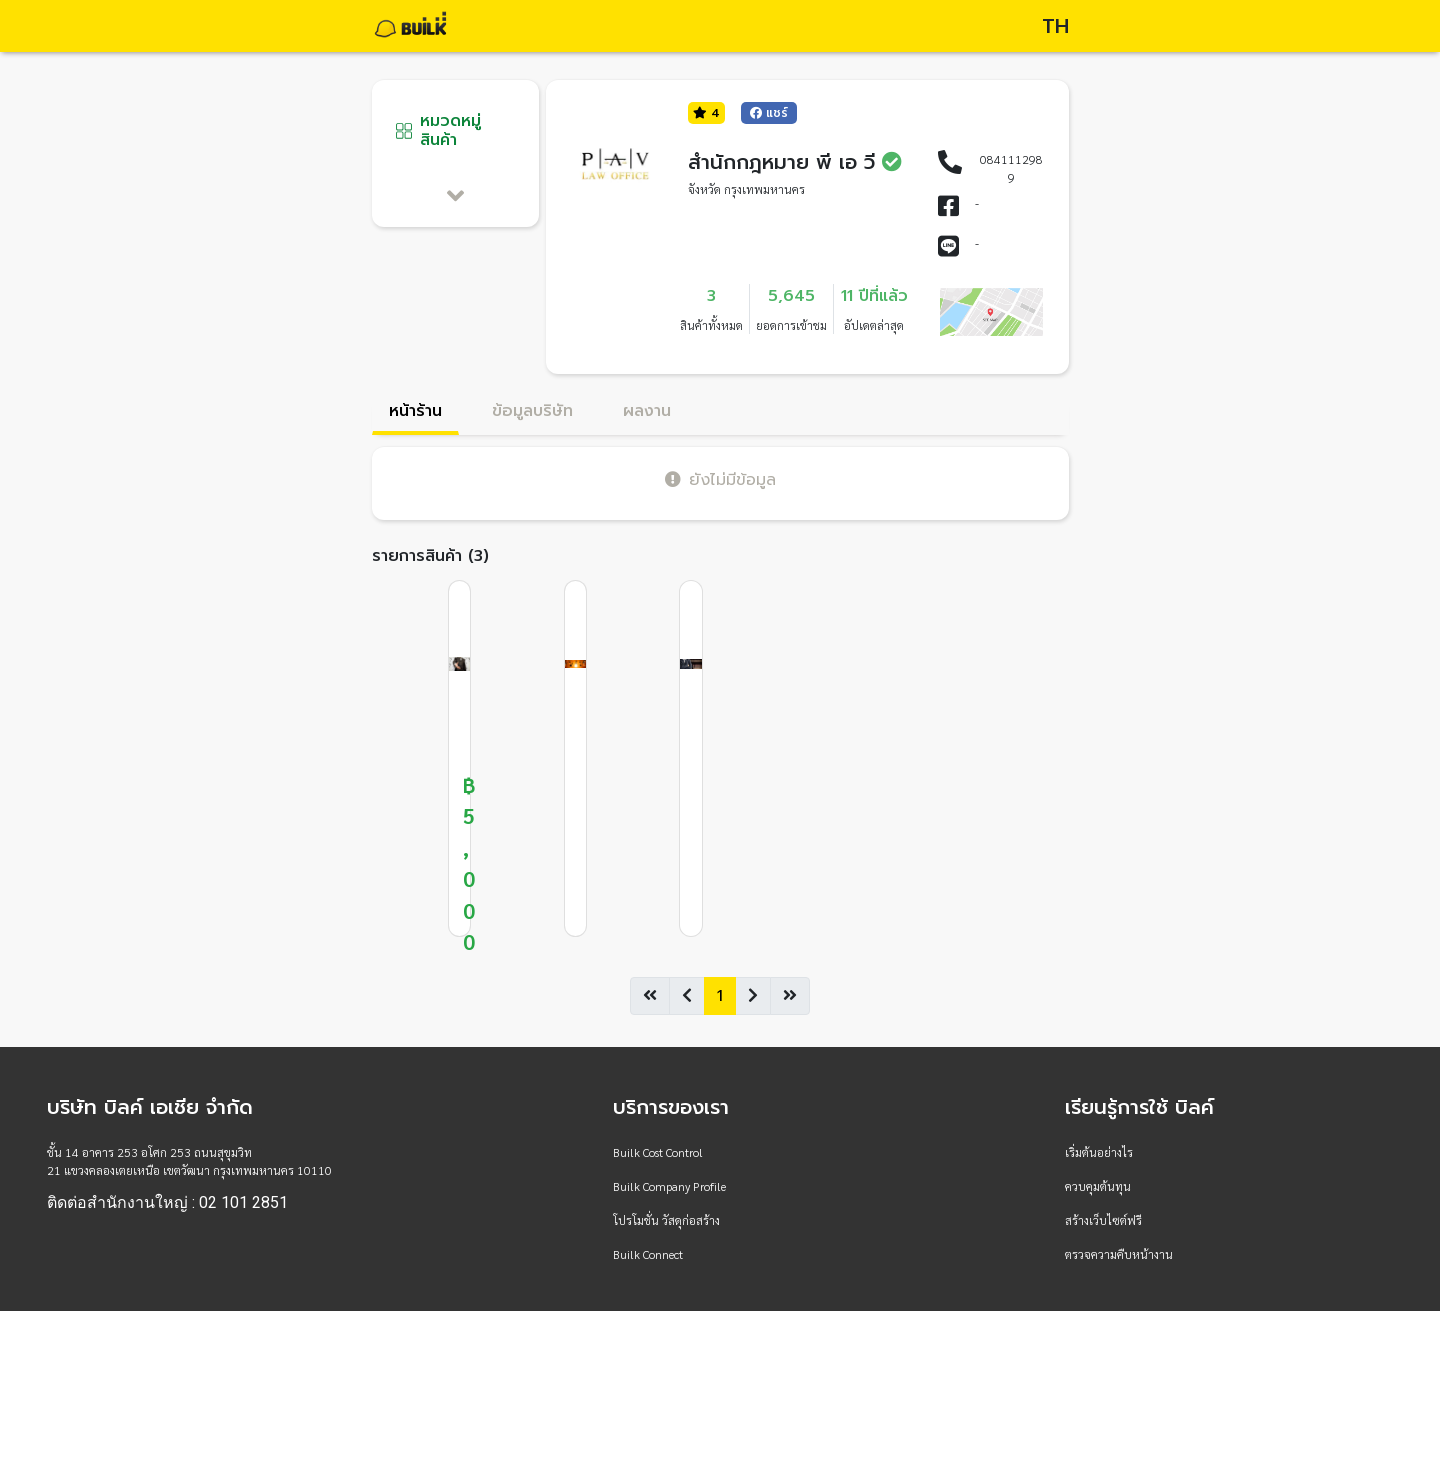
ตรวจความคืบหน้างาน (1119, 1254)
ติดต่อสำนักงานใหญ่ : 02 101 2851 (167, 1203)
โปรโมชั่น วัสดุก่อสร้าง (666, 1220)
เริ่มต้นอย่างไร (1099, 1152)
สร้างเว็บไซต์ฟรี (1103, 1220)
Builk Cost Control (658, 1152)
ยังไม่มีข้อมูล (720, 479)
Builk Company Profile (669, 1186)
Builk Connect (648, 1254)
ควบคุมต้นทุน (1098, 1186)
